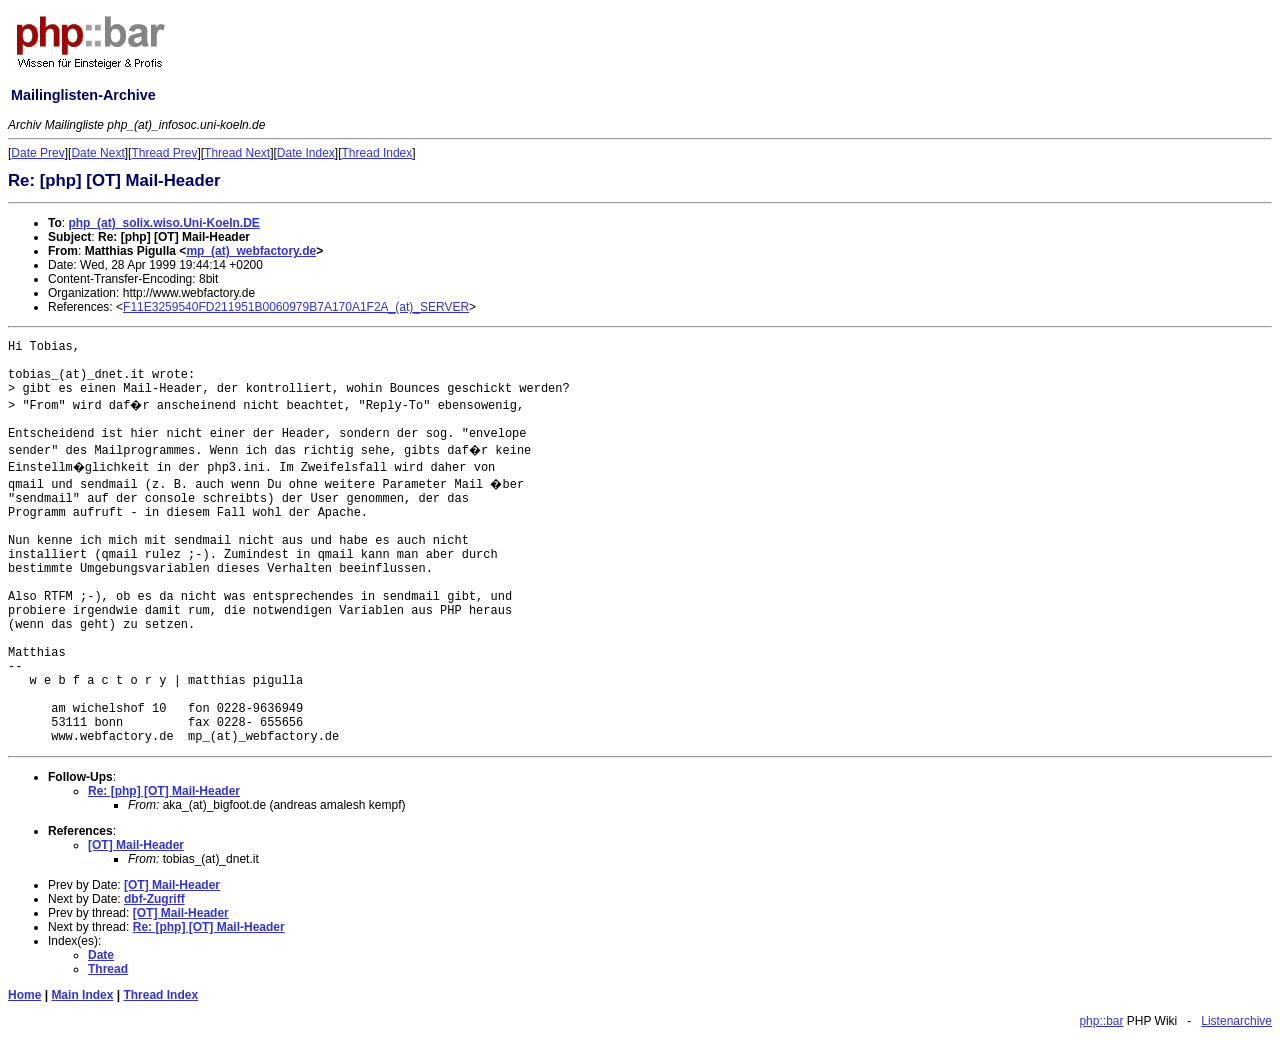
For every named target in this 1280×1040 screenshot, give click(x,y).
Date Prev (37, 153)
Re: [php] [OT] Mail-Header (164, 791)
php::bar (1101, 1021)
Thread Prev (164, 153)
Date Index (306, 153)
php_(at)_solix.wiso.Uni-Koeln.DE (163, 223)
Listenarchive (1236, 1021)
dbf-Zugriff (154, 899)
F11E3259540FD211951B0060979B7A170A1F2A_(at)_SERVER (296, 307)
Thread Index (377, 153)
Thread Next (237, 153)
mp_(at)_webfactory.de (251, 251)
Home (24, 995)
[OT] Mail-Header (136, 845)
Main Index (82, 995)
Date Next (97, 153)
